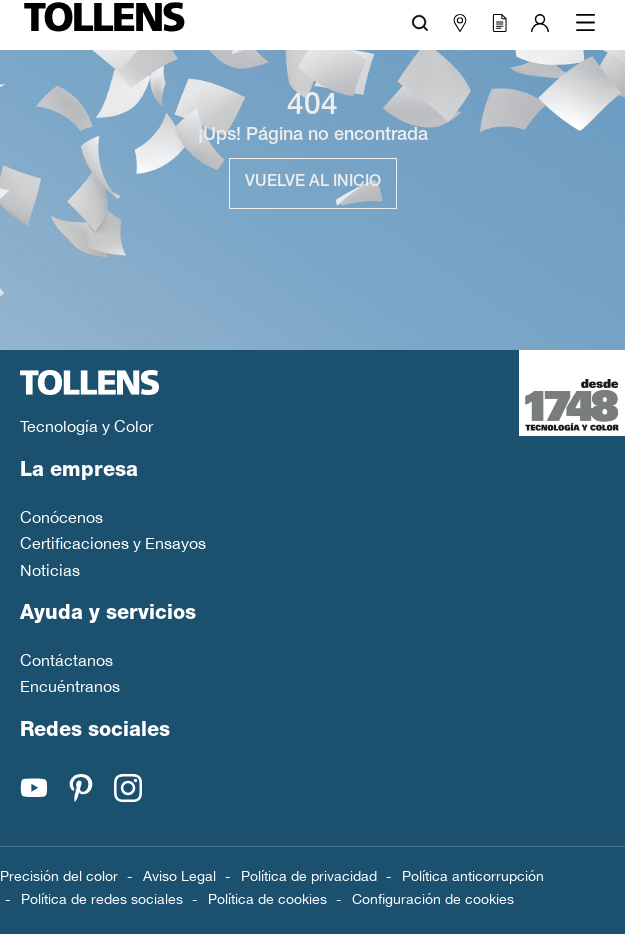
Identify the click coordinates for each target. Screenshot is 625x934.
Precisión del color (59, 876)
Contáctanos (66, 660)
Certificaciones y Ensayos (113, 543)
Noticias (50, 570)
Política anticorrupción (473, 876)
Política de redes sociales (102, 899)
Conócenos (61, 517)
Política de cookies (267, 899)
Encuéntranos (70, 686)
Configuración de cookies (433, 899)
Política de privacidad (309, 876)
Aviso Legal (179, 876)
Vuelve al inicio (313, 183)
